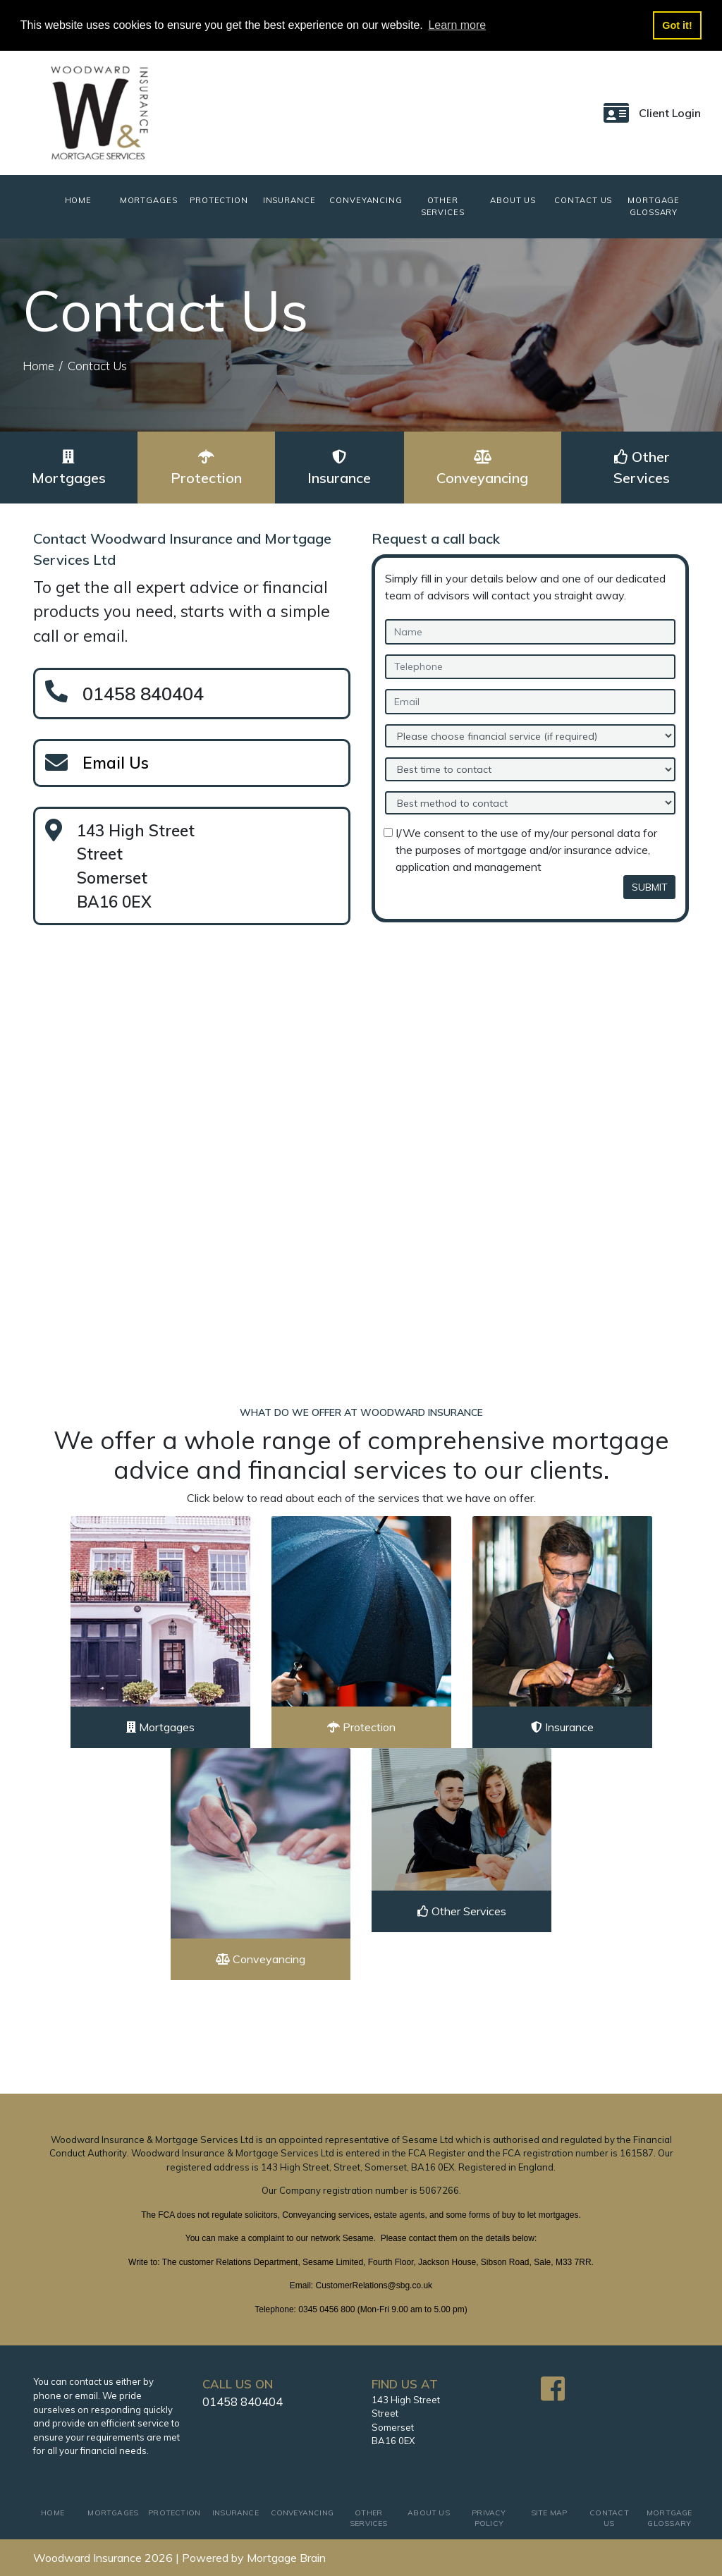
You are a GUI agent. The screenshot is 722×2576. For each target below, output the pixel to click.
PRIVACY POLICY (489, 2518)
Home (38, 365)
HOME (89, 199)
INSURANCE (289, 200)
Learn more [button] (457, 25)
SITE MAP (549, 2512)
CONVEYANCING (366, 200)
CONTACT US (583, 200)
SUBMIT (650, 887)
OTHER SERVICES (443, 206)
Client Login (670, 113)
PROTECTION (219, 200)
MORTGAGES (149, 200)
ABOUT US (513, 200)
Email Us (115, 762)
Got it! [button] (677, 25)
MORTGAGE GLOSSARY (654, 206)
